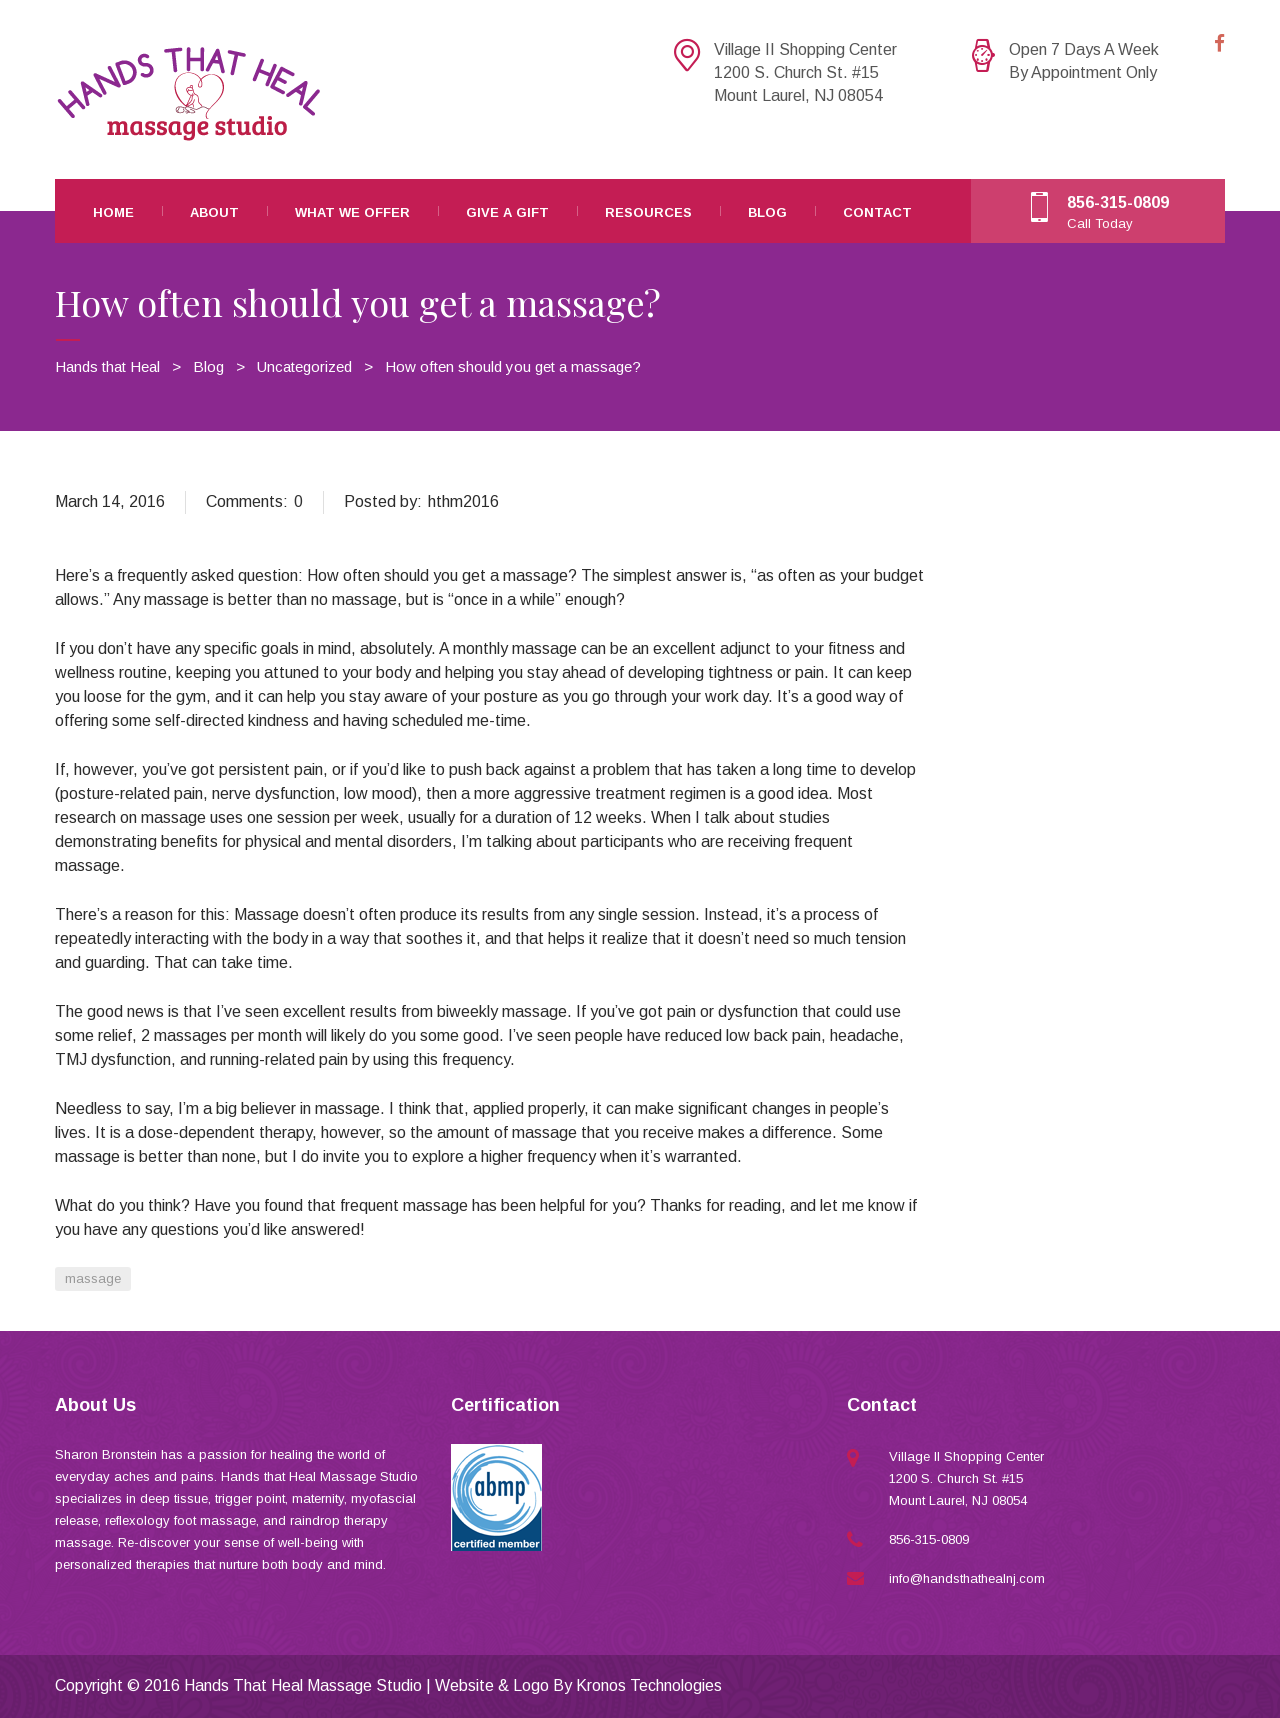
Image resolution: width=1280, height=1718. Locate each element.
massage (93, 1278)
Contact (877, 212)
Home (113, 212)
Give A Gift (507, 212)
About (214, 212)
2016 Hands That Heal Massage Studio (283, 1685)
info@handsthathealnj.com (967, 1578)
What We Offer (352, 212)
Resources (648, 212)
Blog (767, 212)
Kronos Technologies (649, 1685)
